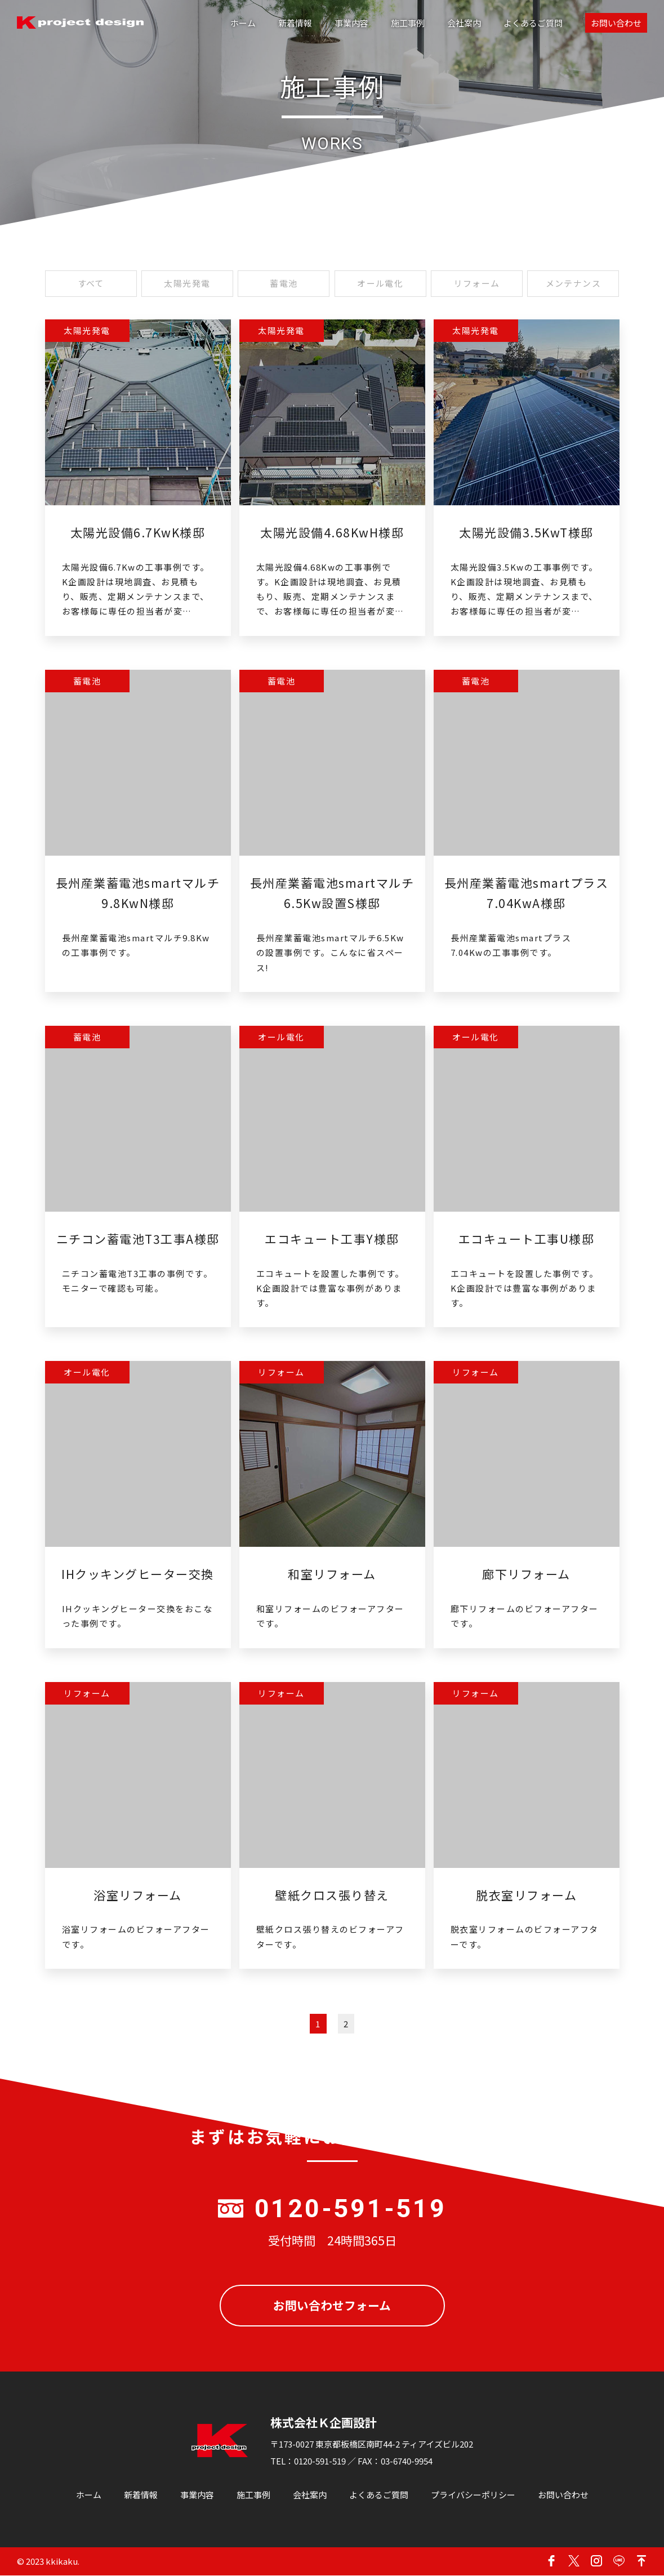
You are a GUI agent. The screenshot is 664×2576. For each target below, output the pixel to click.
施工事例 (408, 23)
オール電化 (380, 284)
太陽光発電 (187, 284)
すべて (90, 284)
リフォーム (476, 284)
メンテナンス (573, 284)
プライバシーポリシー (473, 2495)
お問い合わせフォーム (332, 2305)
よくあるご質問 (533, 23)
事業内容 (351, 23)
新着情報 (295, 23)
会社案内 (464, 23)
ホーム (243, 23)
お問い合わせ (616, 23)
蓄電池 (284, 284)
